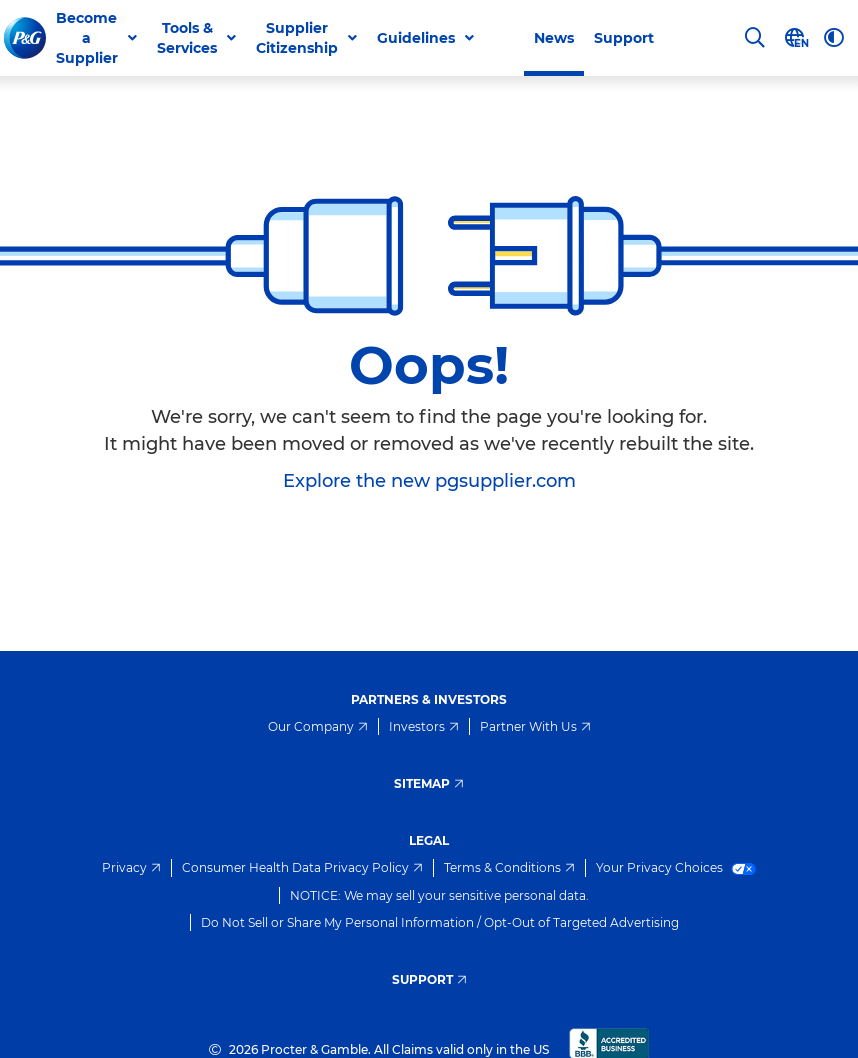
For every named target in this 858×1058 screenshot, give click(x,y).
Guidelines (416, 38)
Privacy (131, 867)
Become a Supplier (87, 38)
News (554, 38)
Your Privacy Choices (676, 867)
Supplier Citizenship (297, 38)
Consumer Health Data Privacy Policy (302, 867)
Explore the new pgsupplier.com (429, 481)
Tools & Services (187, 38)
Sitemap (429, 783)
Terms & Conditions (509, 867)
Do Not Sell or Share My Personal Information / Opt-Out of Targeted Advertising (440, 922)
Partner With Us (535, 726)
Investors (424, 726)
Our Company (318, 726)
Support (624, 38)
